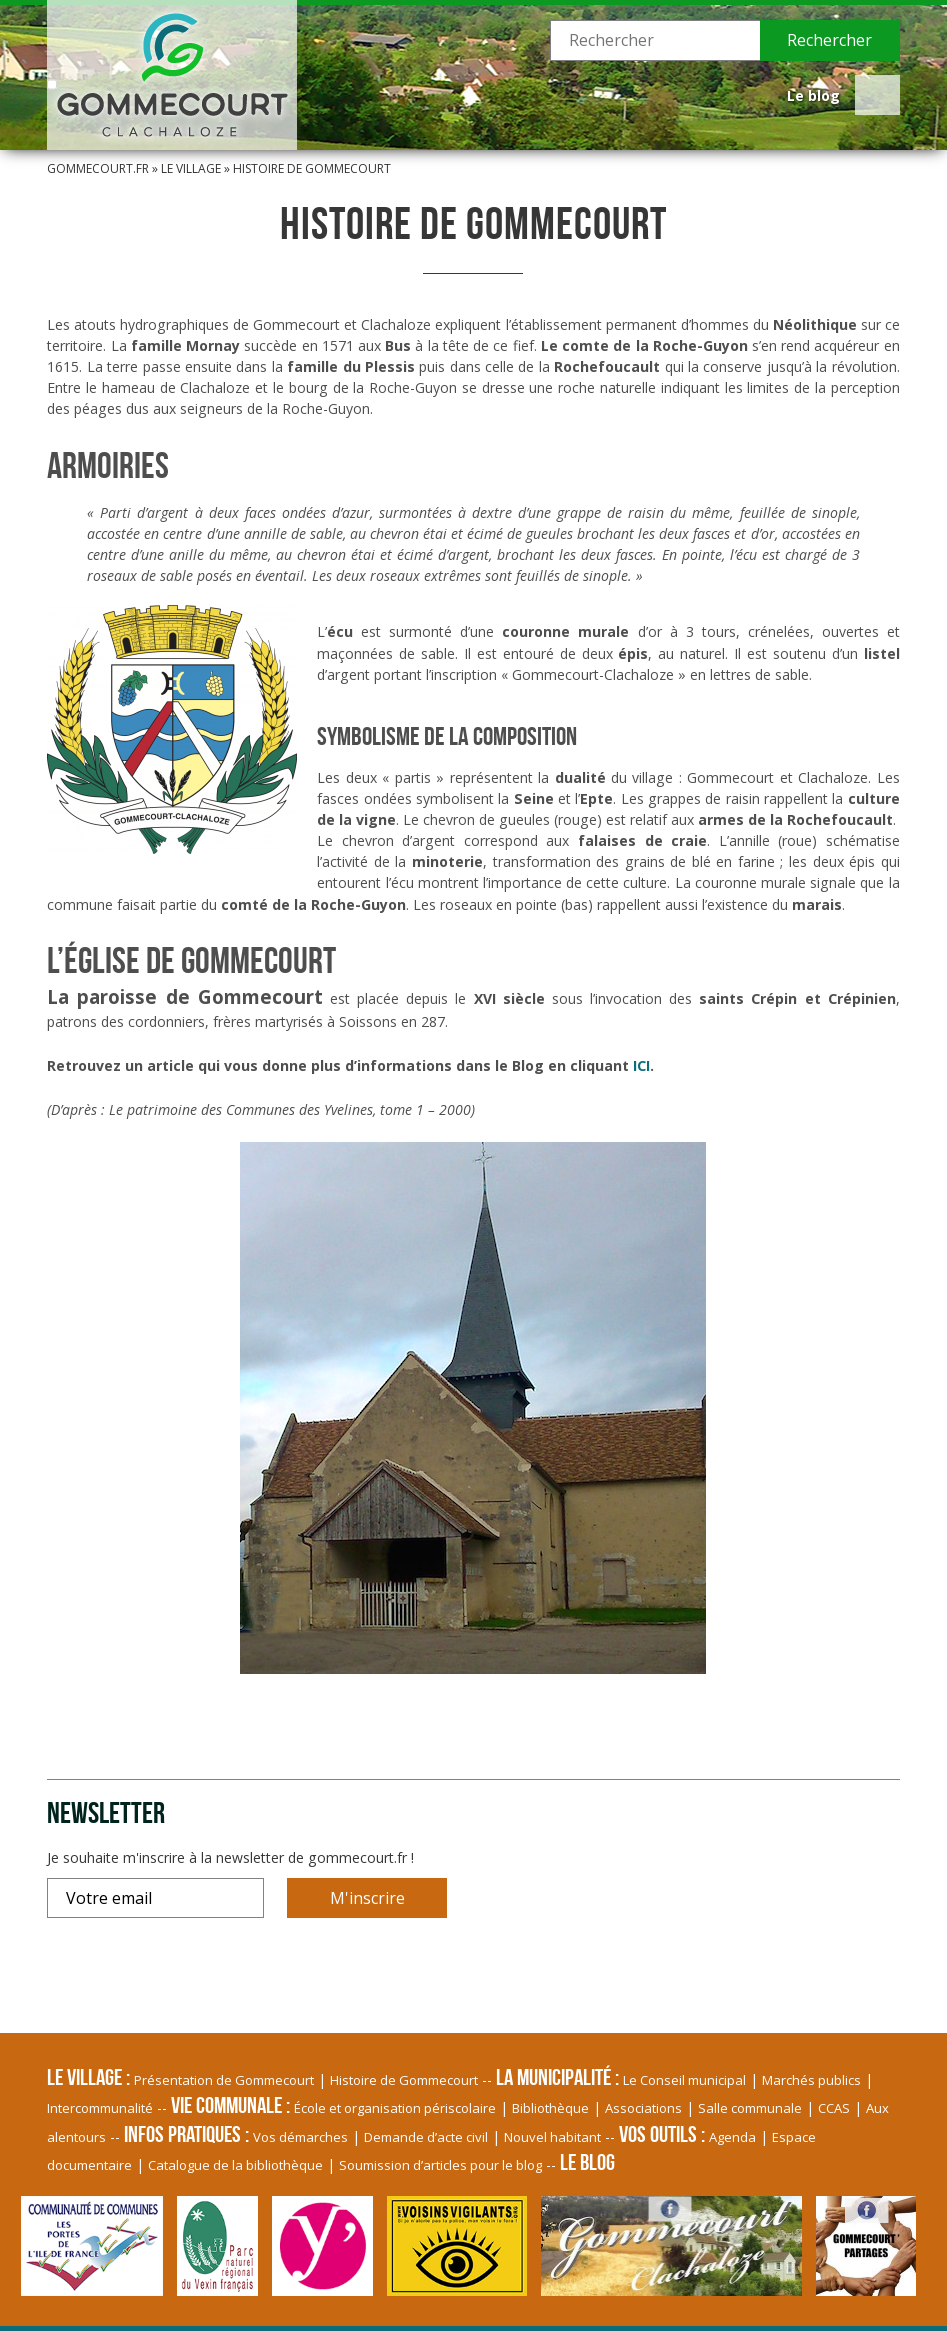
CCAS (834, 2108)
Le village (191, 168)
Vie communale (226, 2105)
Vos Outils (658, 2134)
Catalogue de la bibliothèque (235, 2165)
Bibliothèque (550, 2108)
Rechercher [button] (829, 40)
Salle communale (750, 2108)
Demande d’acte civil (426, 2137)
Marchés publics (811, 2080)
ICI (641, 1065)
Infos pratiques (182, 2134)
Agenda (732, 2137)
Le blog (813, 95)
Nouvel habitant (552, 2137)
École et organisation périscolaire (395, 2108)
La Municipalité (553, 2077)
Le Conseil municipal (684, 2080)
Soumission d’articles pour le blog (440, 2165)
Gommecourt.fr (98, 168)
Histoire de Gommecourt (404, 2080)
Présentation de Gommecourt (224, 2080)
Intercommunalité (100, 2108)
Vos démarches (300, 2137)
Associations (643, 2108)
